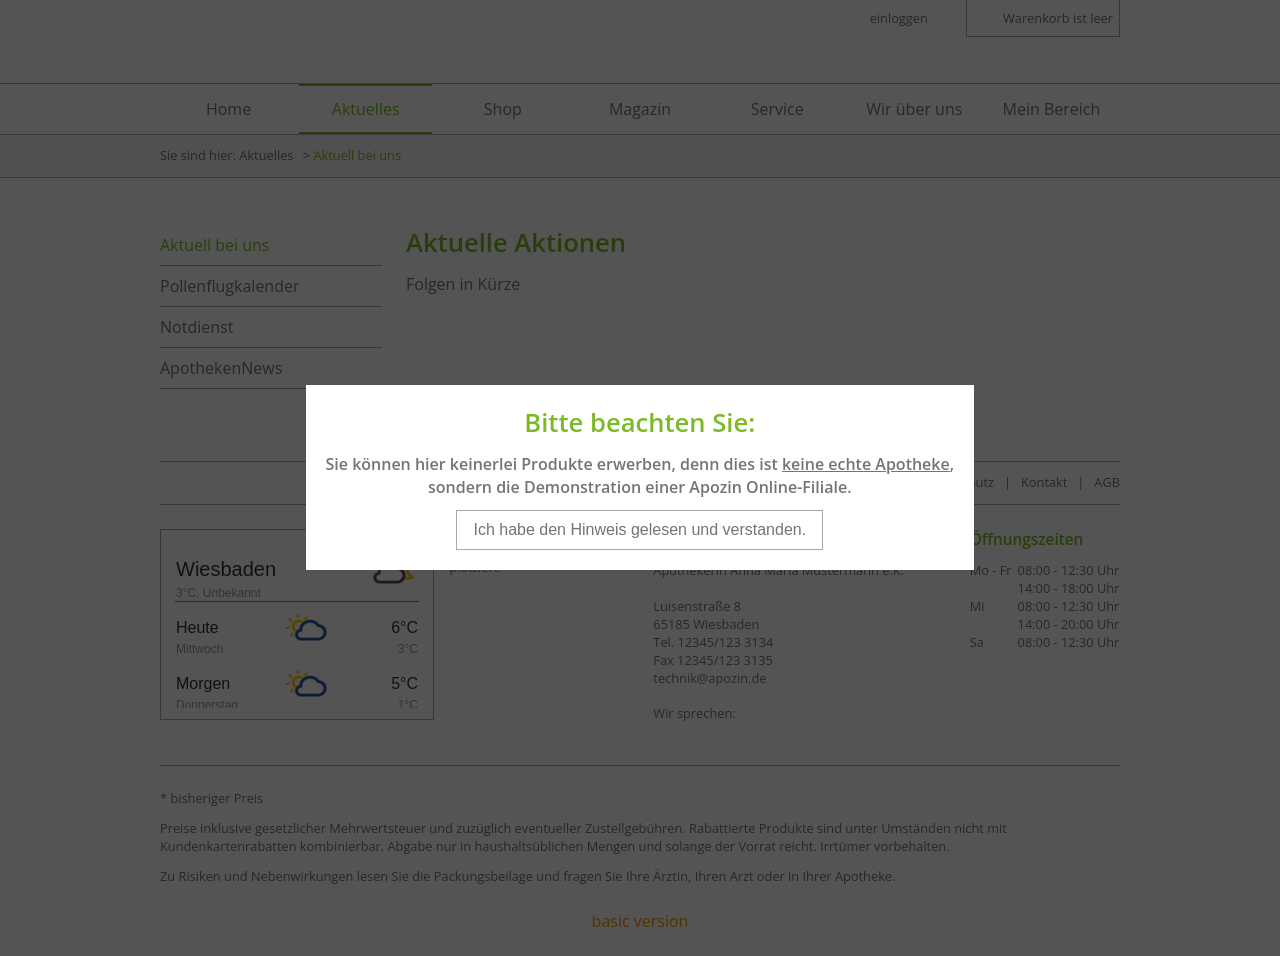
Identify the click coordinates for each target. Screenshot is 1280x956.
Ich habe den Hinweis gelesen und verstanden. (639, 519)
